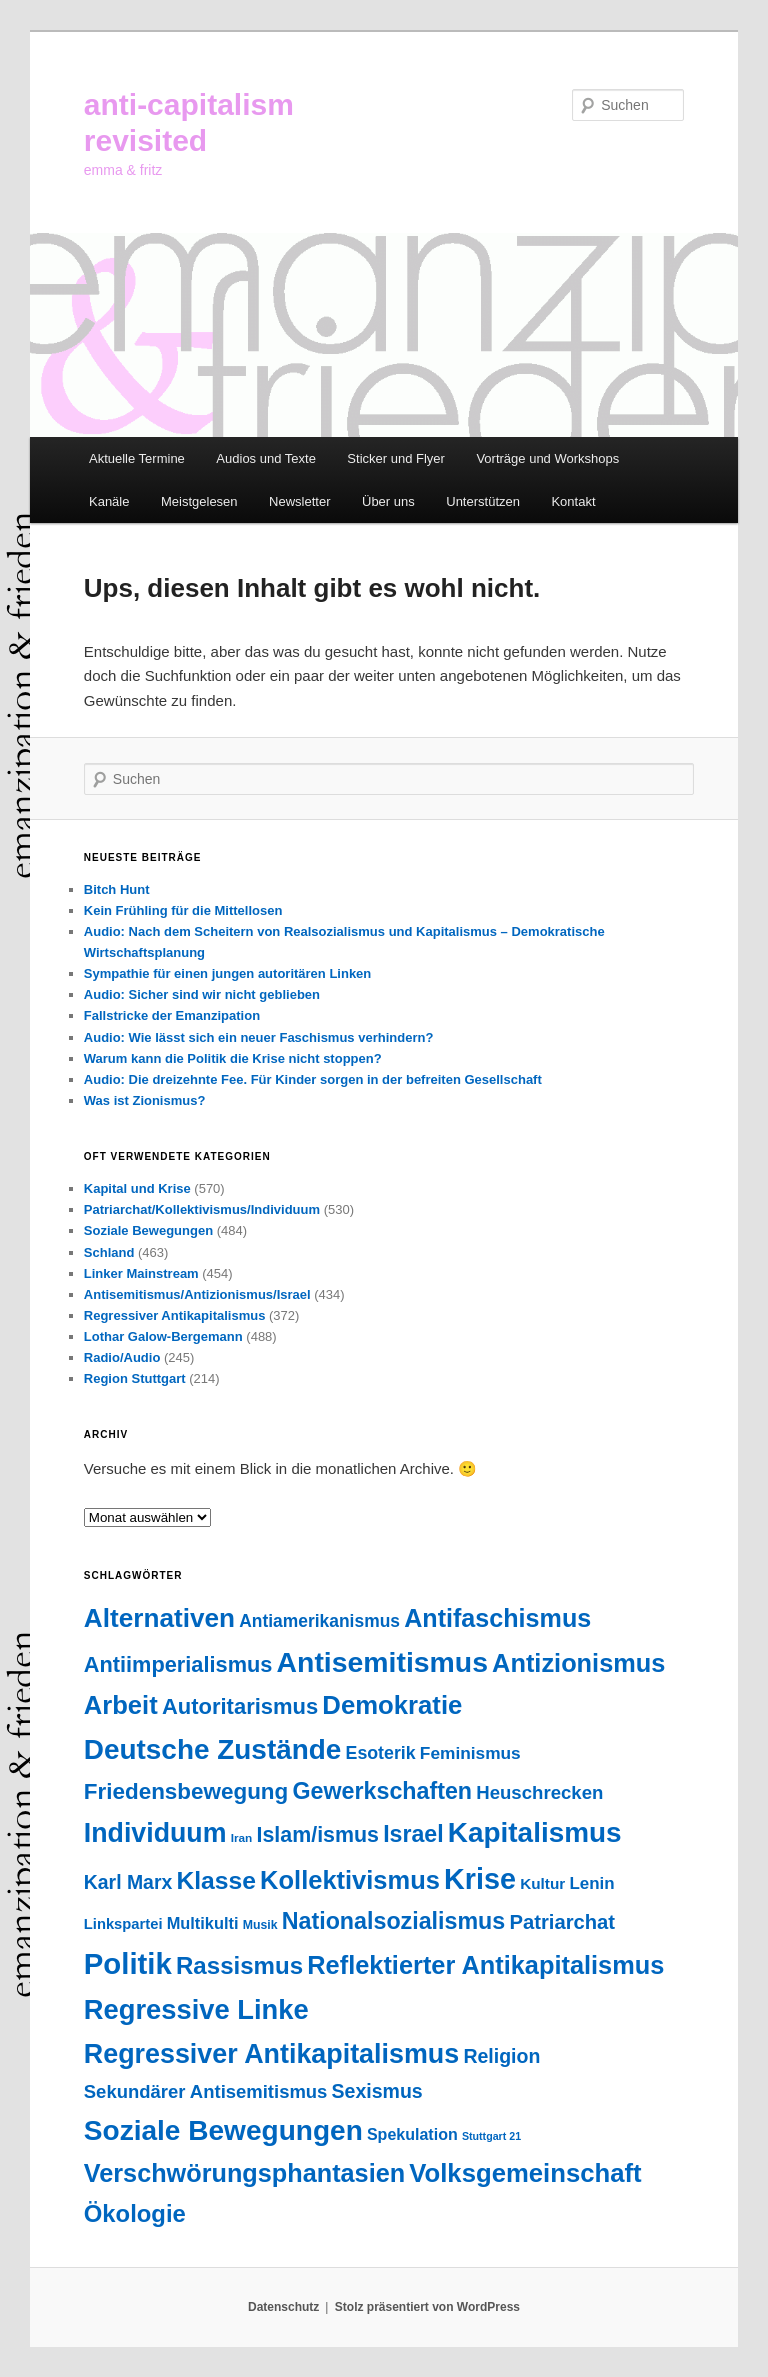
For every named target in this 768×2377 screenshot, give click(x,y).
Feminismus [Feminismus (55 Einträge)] (470, 1753)
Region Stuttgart (135, 1378)
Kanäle (109, 501)
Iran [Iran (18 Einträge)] (242, 1838)
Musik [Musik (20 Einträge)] (260, 1925)
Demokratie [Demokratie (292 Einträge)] (392, 1705)
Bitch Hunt (117, 889)
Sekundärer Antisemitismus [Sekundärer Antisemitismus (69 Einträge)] (206, 2091)
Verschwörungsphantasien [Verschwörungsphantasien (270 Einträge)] (244, 2173)
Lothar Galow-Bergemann (163, 1336)
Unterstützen (483, 501)
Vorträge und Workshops (547, 458)
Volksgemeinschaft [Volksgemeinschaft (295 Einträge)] (525, 2173)
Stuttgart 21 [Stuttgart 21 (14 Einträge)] (491, 2136)
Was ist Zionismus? (145, 1100)
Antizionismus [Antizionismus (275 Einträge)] (578, 1663)
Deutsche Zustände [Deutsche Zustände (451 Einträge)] (213, 1749)
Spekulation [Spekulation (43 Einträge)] (412, 2134)
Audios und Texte (266, 458)
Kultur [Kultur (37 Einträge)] (542, 1883)
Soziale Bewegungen (148, 1230)
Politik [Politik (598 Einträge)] (128, 1963)
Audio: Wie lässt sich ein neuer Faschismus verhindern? (259, 1037)
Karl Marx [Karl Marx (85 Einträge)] (128, 1882)
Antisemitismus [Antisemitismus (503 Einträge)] (382, 1662)
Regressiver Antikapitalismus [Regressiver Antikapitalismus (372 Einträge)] (271, 2054)
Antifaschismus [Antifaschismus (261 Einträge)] (497, 1618)
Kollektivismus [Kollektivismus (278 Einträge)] (350, 1880)
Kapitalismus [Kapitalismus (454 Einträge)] (535, 1832)
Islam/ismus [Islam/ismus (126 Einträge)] (318, 1835)
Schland (109, 1252)
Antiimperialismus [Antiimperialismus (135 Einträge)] (178, 1664)
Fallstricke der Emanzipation (172, 1015)
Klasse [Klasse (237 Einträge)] (216, 1880)
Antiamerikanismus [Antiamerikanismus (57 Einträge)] (319, 1621)
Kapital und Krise (137, 1188)
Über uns (388, 501)
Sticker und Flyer (396, 458)
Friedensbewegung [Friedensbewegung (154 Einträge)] (186, 1791)
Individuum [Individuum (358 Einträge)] (155, 1833)
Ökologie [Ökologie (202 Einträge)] (135, 2213)
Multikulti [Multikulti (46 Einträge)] (203, 1923)
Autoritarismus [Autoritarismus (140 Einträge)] (240, 1706)
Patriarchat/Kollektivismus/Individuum (202, 1209)
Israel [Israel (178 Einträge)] (413, 1834)
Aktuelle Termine (137, 458)
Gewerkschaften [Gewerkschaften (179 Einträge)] (382, 1791)
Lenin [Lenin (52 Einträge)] (591, 1883)
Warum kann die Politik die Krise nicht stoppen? (233, 1058)
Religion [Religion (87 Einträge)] (501, 2056)
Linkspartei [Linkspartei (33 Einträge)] (123, 1924)
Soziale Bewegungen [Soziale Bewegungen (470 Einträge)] (223, 2130)
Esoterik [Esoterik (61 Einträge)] (381, 1753)
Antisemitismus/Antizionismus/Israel (197, 1294)
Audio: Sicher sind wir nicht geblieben (202, 994)
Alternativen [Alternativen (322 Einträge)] (159, 1618)
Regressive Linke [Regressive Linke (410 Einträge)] (196, 2009)
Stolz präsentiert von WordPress (427, 2307)
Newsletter (299, 501)
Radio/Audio (122, 1357)
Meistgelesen (199, 501)
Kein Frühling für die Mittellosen (183, 910)
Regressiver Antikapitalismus (175, 1315)
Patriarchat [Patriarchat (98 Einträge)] (562, 1922)
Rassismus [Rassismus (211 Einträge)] (239, 1965)
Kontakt (573, 501)
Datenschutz (283, 2307)
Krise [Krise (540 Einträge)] (480, 1879)
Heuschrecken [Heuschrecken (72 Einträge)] (539, 1792)
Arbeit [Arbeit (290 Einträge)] (121, 1705)
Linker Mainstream (141, 1273)
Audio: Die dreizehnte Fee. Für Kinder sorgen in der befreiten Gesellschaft (313, 1079)
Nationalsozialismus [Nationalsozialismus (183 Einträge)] (394, 1921)
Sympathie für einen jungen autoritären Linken (228, 973)
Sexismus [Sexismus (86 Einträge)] (377, 2091)
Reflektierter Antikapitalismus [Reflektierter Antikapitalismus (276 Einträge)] (485, 1965)
